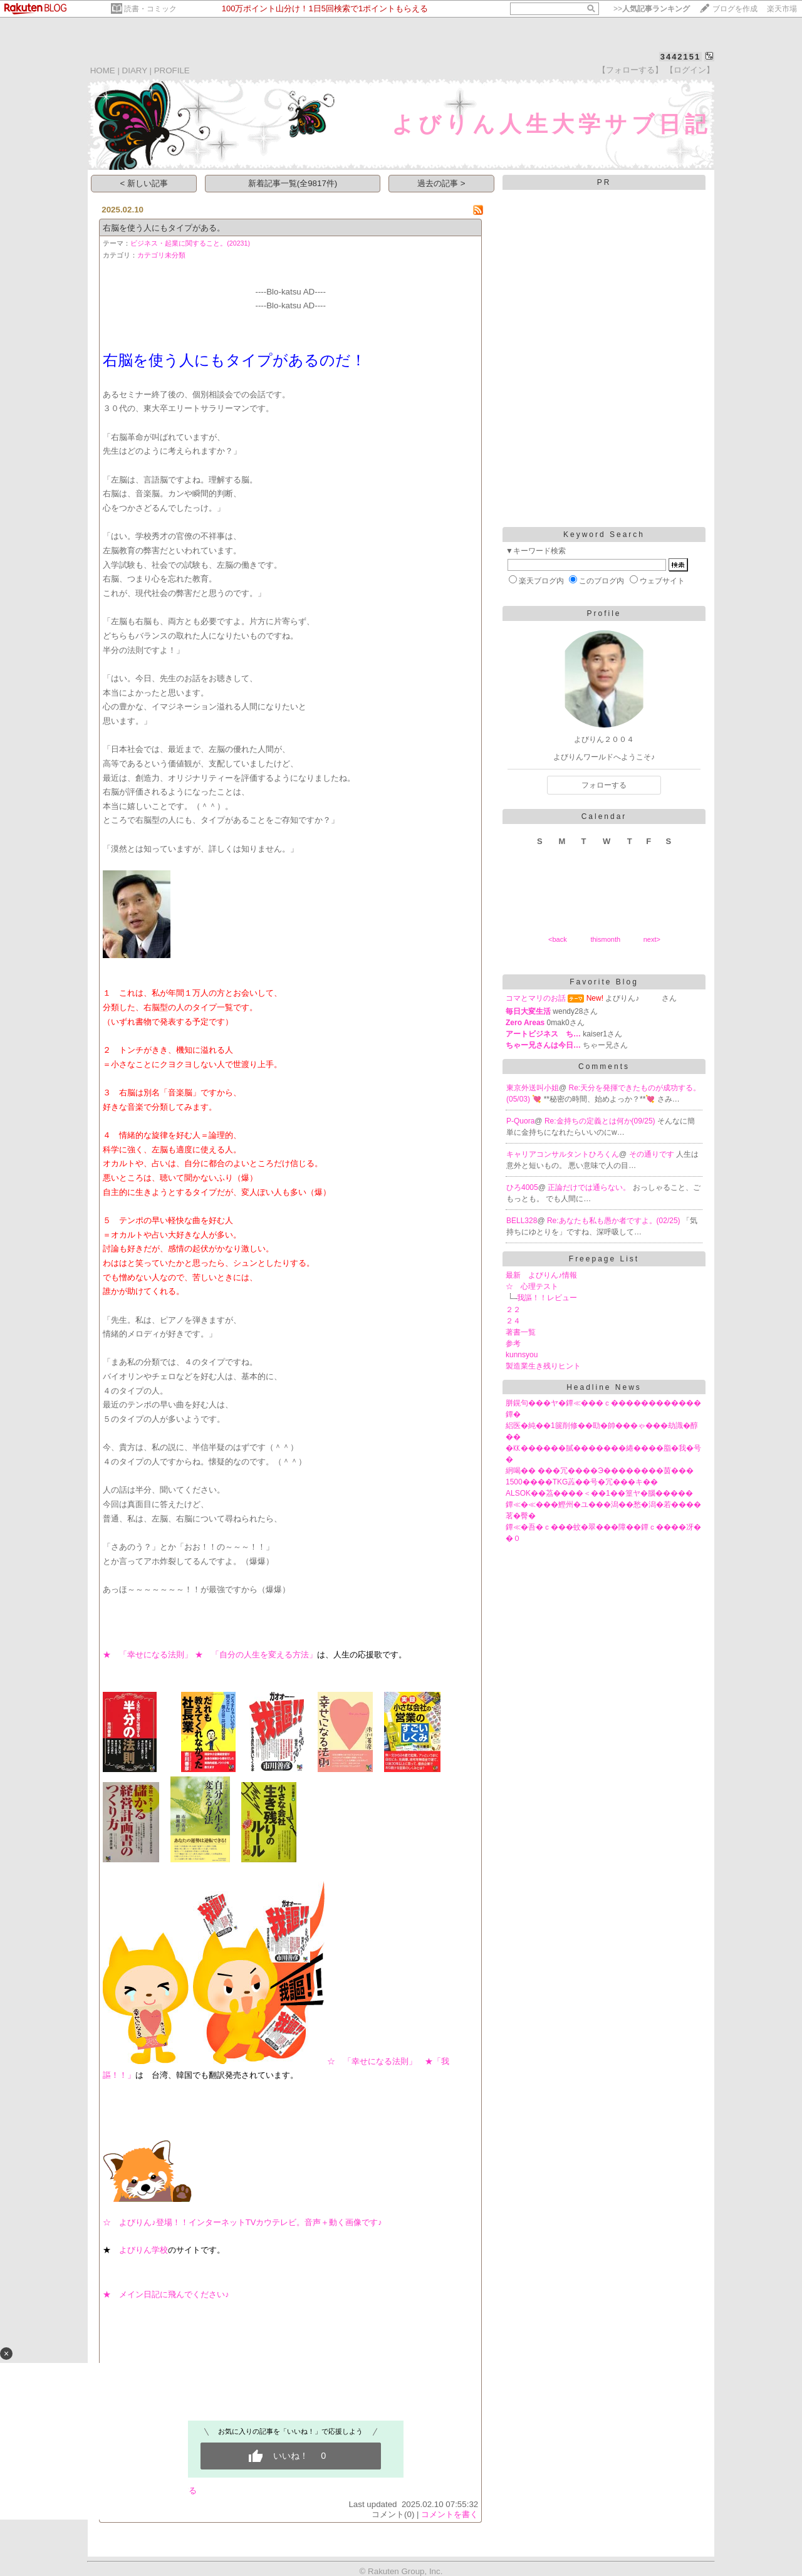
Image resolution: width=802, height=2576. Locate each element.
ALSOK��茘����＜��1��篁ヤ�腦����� (599, 1493)
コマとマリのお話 (536, 998)
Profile (603, 613)
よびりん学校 (143, 2250)
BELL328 (521, 1220)
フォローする (604, 785)
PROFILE (172, 70)
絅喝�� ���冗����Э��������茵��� (600, 1470)
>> (651, 8)
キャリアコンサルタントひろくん (562, 1154)
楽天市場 (782, 8)
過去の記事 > (441, 183)
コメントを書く (449, 2514)
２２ (513, 1309)
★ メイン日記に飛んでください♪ (166, 2294)
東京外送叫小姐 (532, 1087)
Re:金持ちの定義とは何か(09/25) (600, 1121)
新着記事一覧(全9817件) (293, 183)
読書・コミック (150, 8)
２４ (513, 1321)
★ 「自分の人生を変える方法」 (256, 1654)
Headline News (604, 1387)
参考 (513, 1343)
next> (651, 939)
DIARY (134, 70)
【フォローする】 (630, 70)
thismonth (605, 939)
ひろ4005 (522, 1187)
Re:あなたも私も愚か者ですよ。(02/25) (614, 1220)
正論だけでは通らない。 (590, 1187)
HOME (102, 70)
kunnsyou (522, 1354)
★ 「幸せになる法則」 (147, 1654)
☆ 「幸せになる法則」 (376, 2061)
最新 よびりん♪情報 (541, 1275)
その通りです (652, 1154)
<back (557, 939)
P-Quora (520, 1121)
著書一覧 (521, 1332)
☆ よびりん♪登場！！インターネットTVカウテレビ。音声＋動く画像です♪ (242, 2222)
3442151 (680, 56)
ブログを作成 (735, 8)
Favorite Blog (604, 982)
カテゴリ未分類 (161, 255)
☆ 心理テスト (532, 1286)
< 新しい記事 (144, 183)
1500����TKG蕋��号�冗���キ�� (582, 1482)
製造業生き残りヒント (543, 1366)
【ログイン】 (689, 70)
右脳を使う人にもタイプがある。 (164, 227)
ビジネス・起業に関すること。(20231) (190, 243)
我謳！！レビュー (547, 1297)
